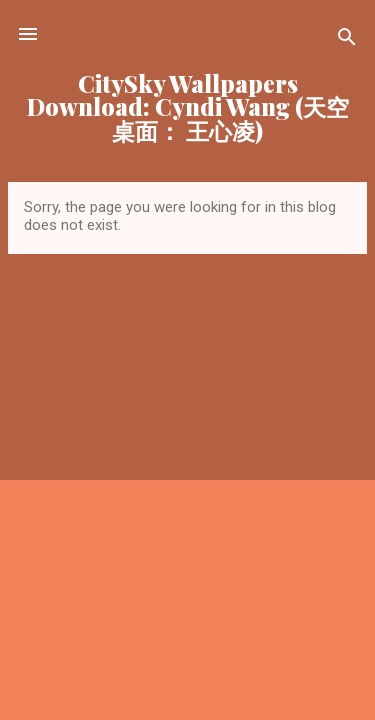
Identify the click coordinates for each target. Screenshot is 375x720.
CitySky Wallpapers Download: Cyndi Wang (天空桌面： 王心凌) (188, 107)
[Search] (347, 40)
